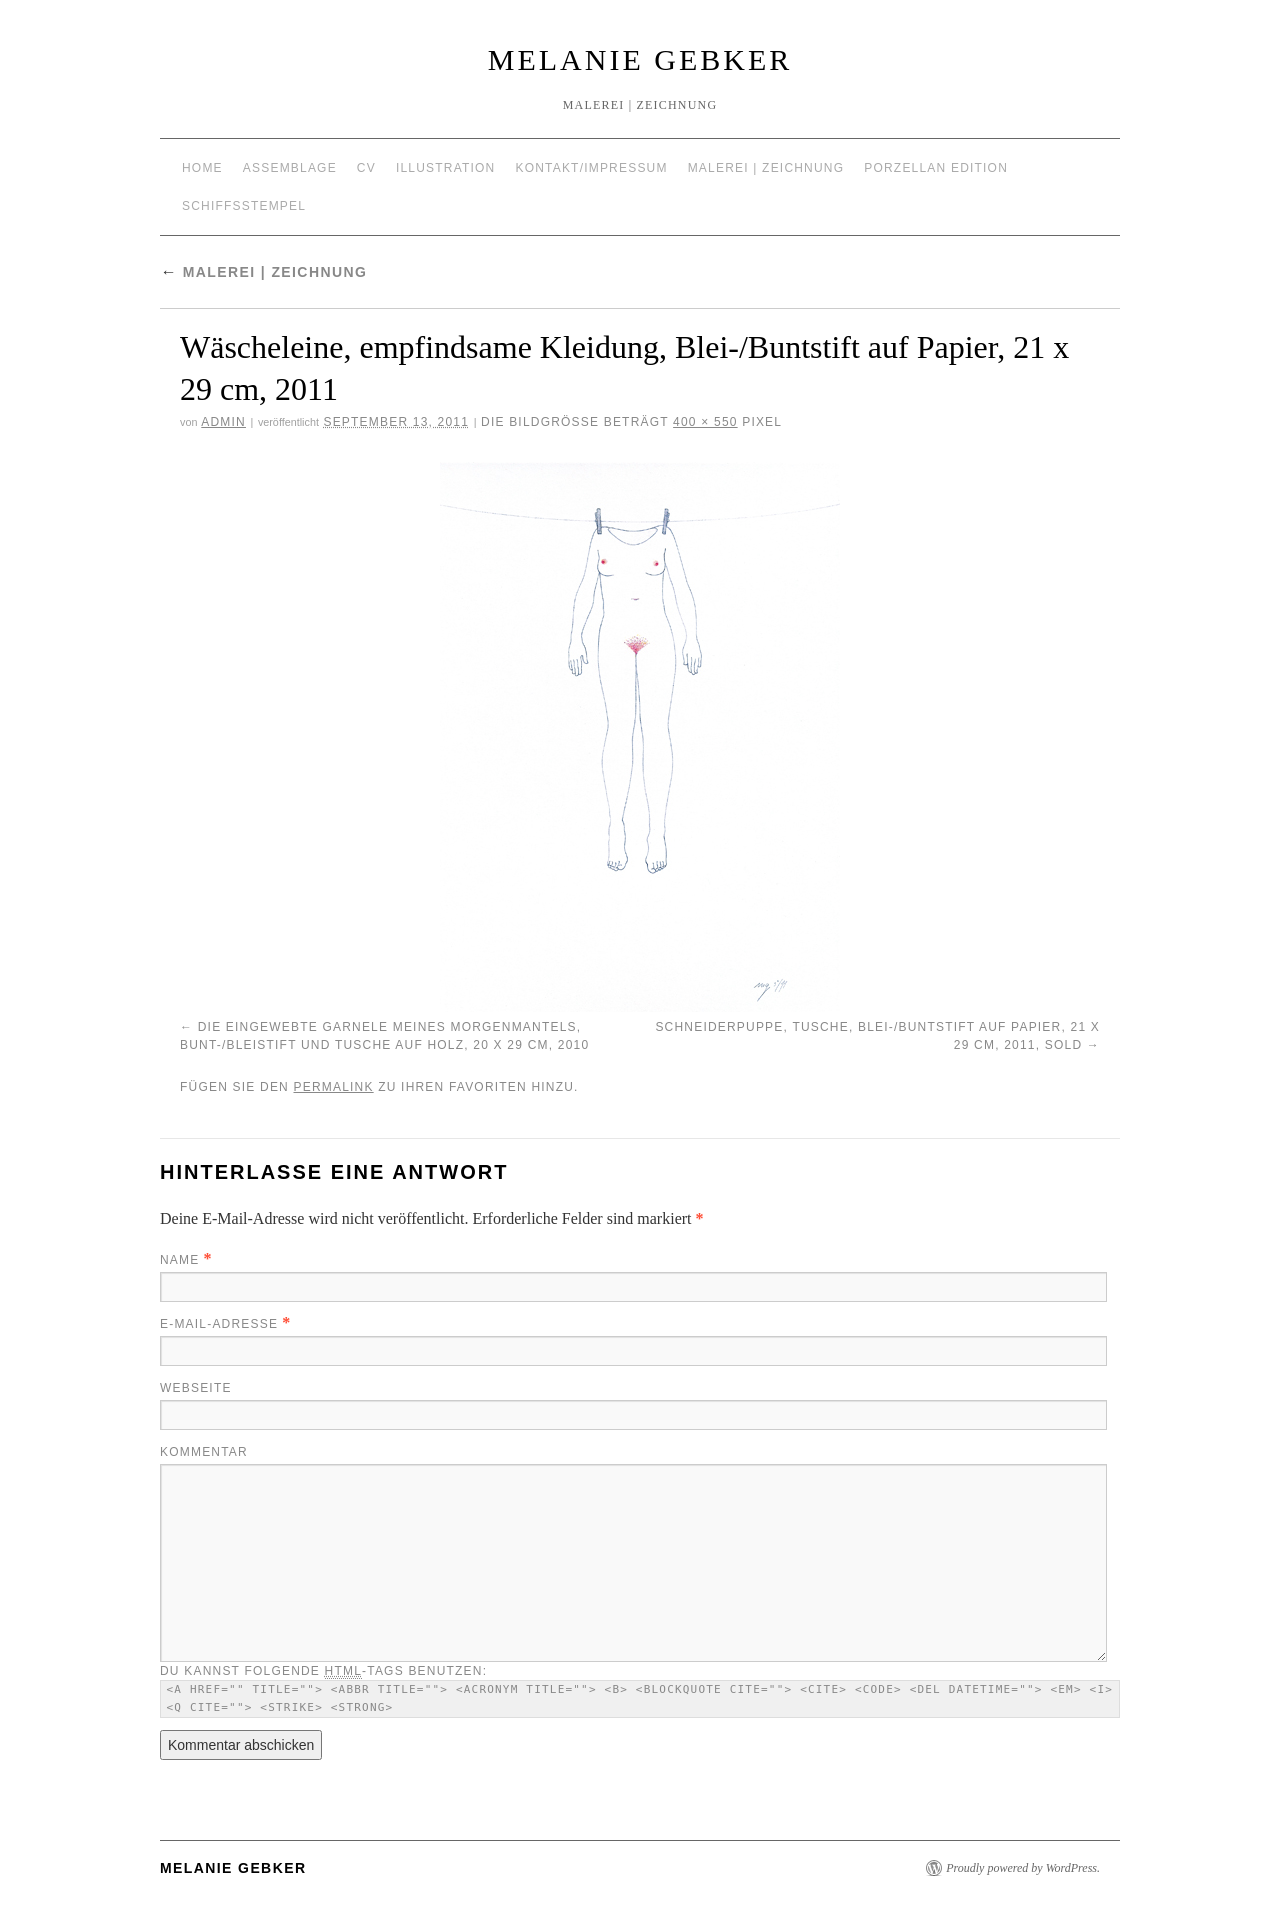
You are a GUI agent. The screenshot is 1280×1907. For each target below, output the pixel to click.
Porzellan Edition (936, 168)
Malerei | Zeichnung (766, 168)
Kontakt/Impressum (591, 168)
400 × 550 (705, 422)
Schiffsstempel (244, 206)
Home (202, 168)
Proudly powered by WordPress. (1023, 1868)
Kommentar (204, 1452)
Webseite (196, 1388)
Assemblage (290, 168)
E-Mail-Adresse (219, 1324)
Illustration (446, 168)
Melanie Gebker (640, 59)
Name (179, 1260)
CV (366, 168)
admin (223, 422)
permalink (333, 1087)
